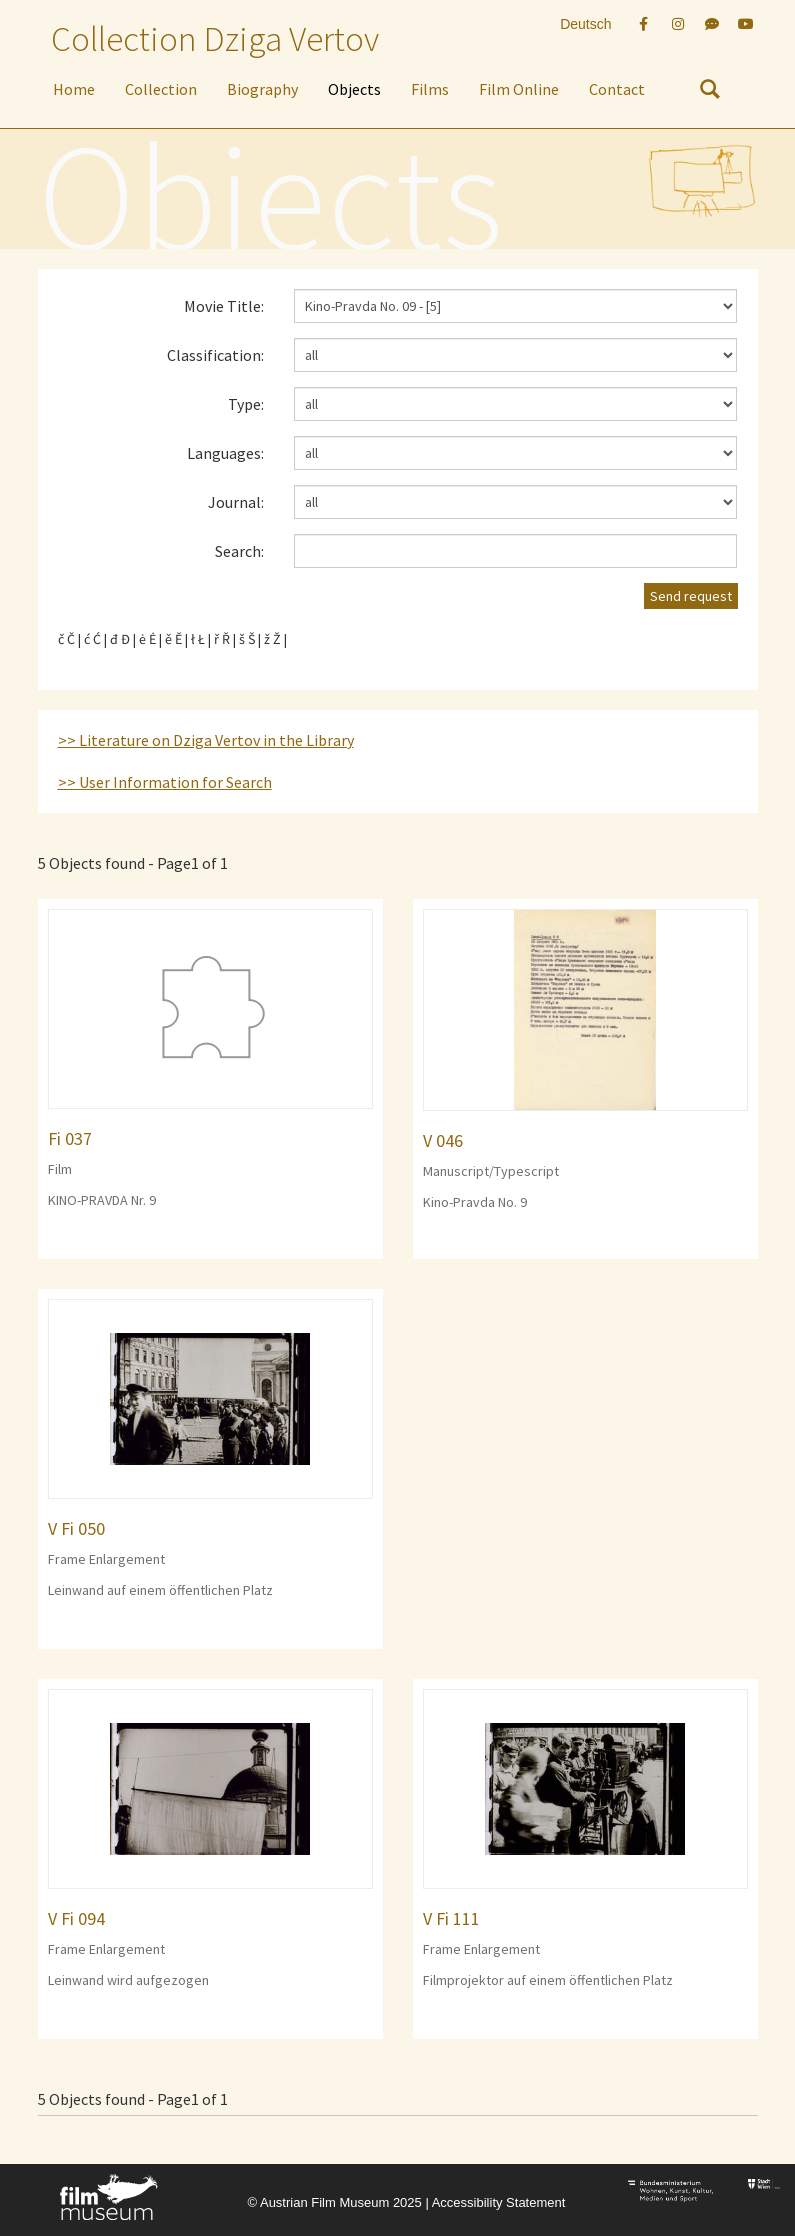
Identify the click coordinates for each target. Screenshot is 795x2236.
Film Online (519, 89)
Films (430, 89)
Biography (262, 89)
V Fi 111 (451, 1918)
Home (74, 89)
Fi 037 (70, 1138)
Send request (691, 596)
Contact (617, 89)
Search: (239, 551)
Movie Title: (224, 306)
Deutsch (585, 24)
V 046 (443, 1140)
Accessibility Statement (499, 2202)
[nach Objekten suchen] (710, 93)
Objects (354, 89)
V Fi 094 (76, 1918)
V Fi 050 (76, 1528)
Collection (161, 89)
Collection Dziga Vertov (215, 39)
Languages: (225, 453)
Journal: (236, 502)
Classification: (215, 355)
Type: (246, 404)
